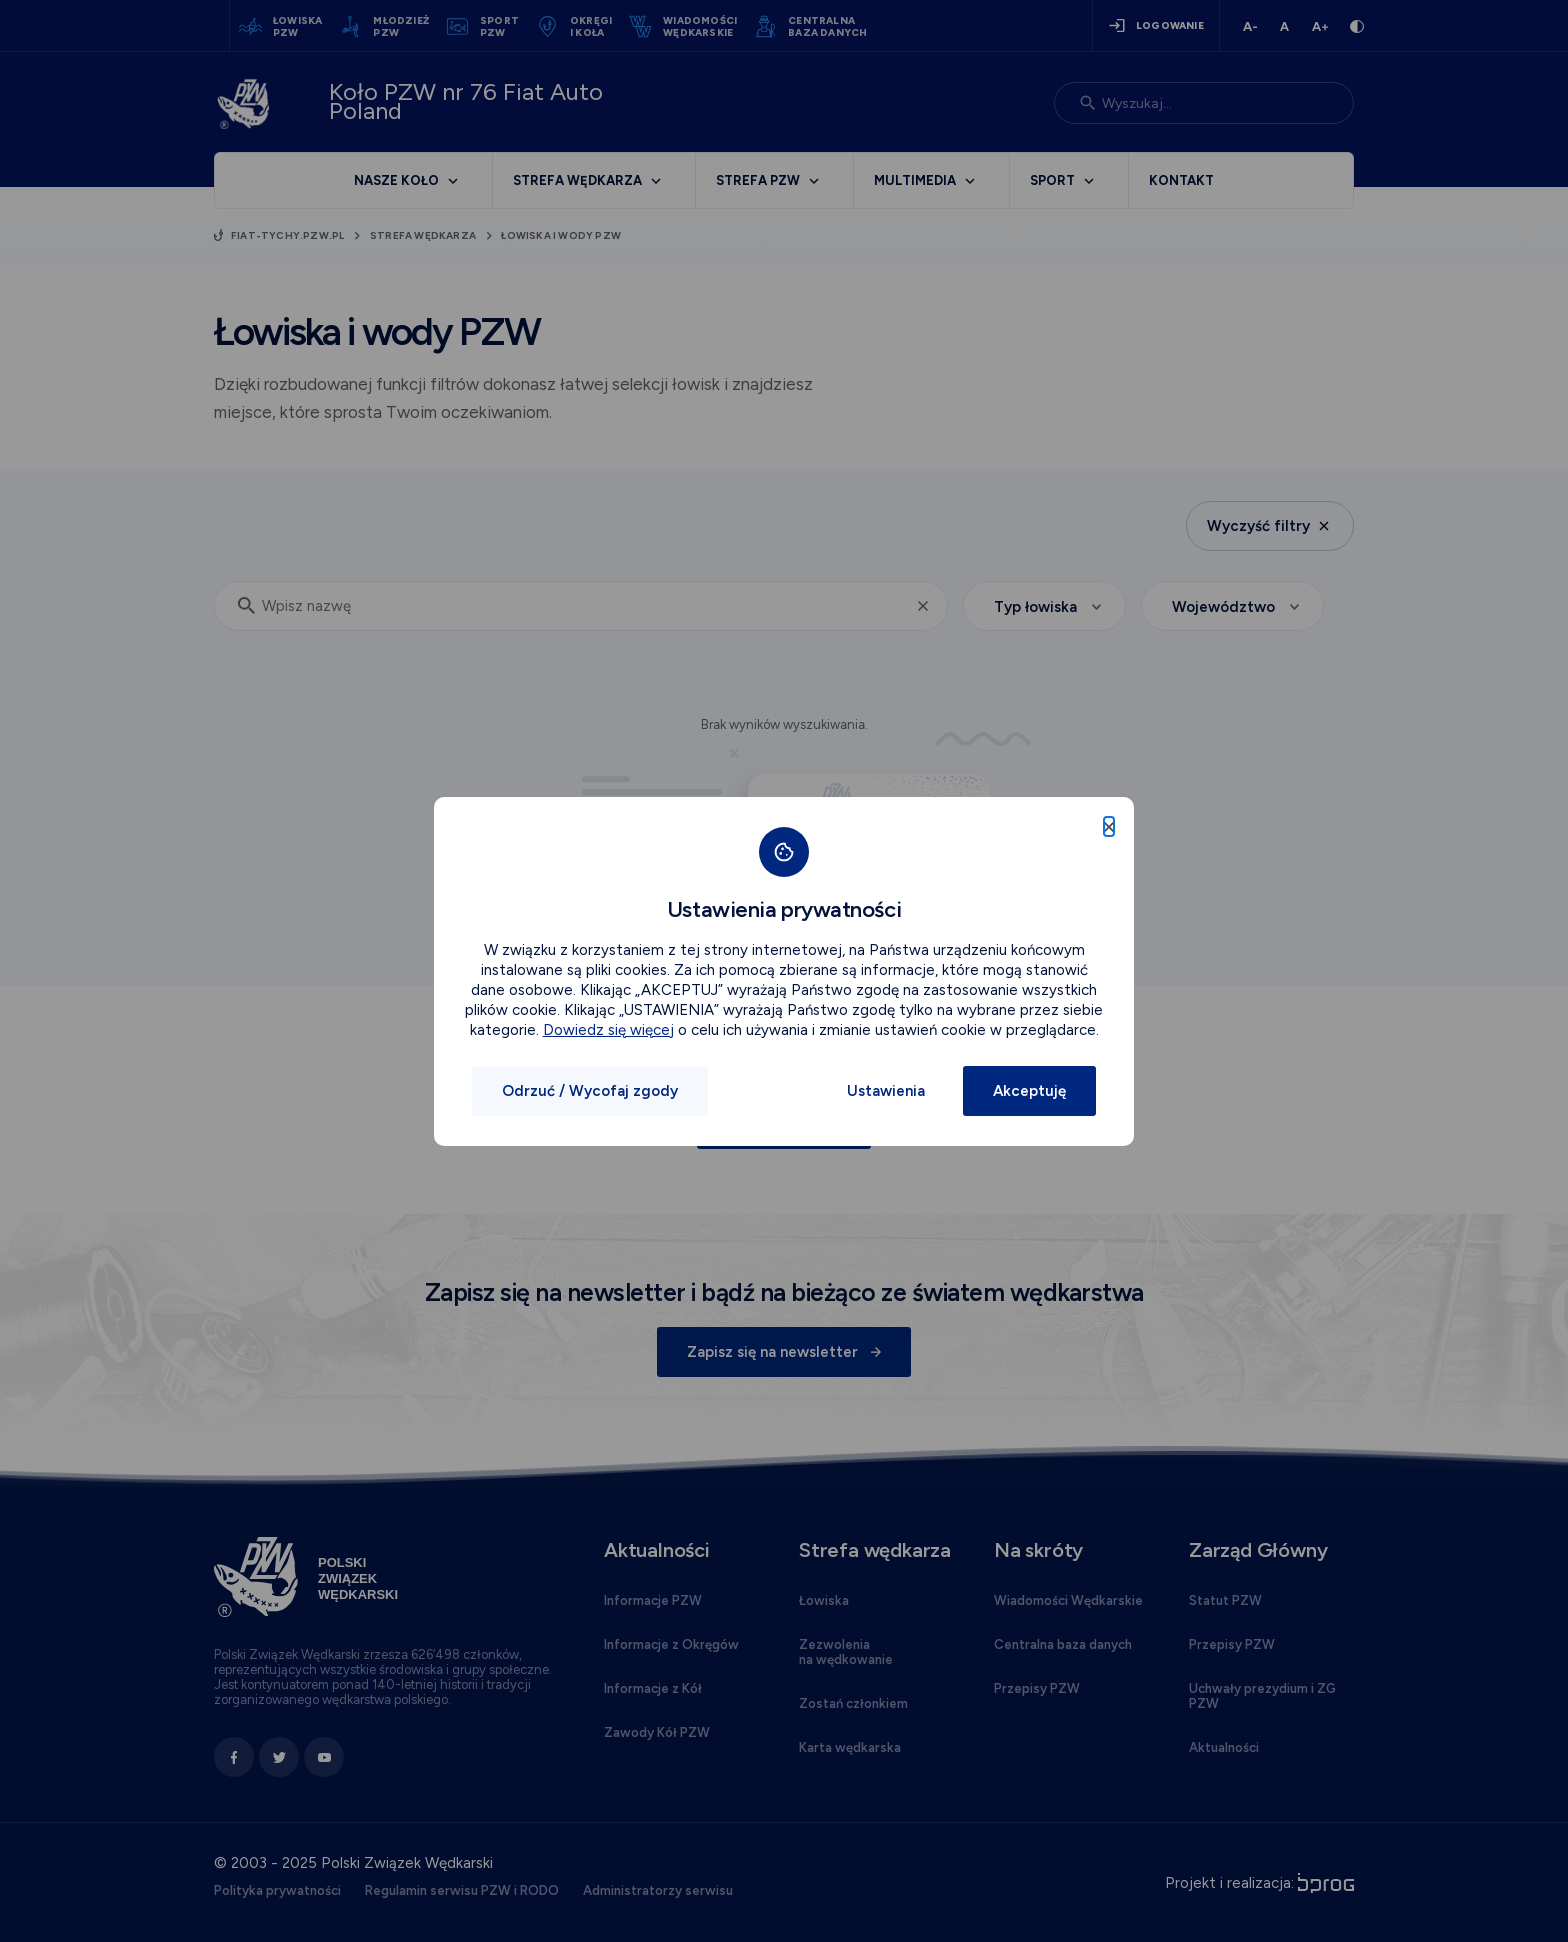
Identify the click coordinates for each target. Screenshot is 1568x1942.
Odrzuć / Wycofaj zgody (590, 1091)
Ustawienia (886, 1091)
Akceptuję (1029, 1091)
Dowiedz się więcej (608, 1030)
